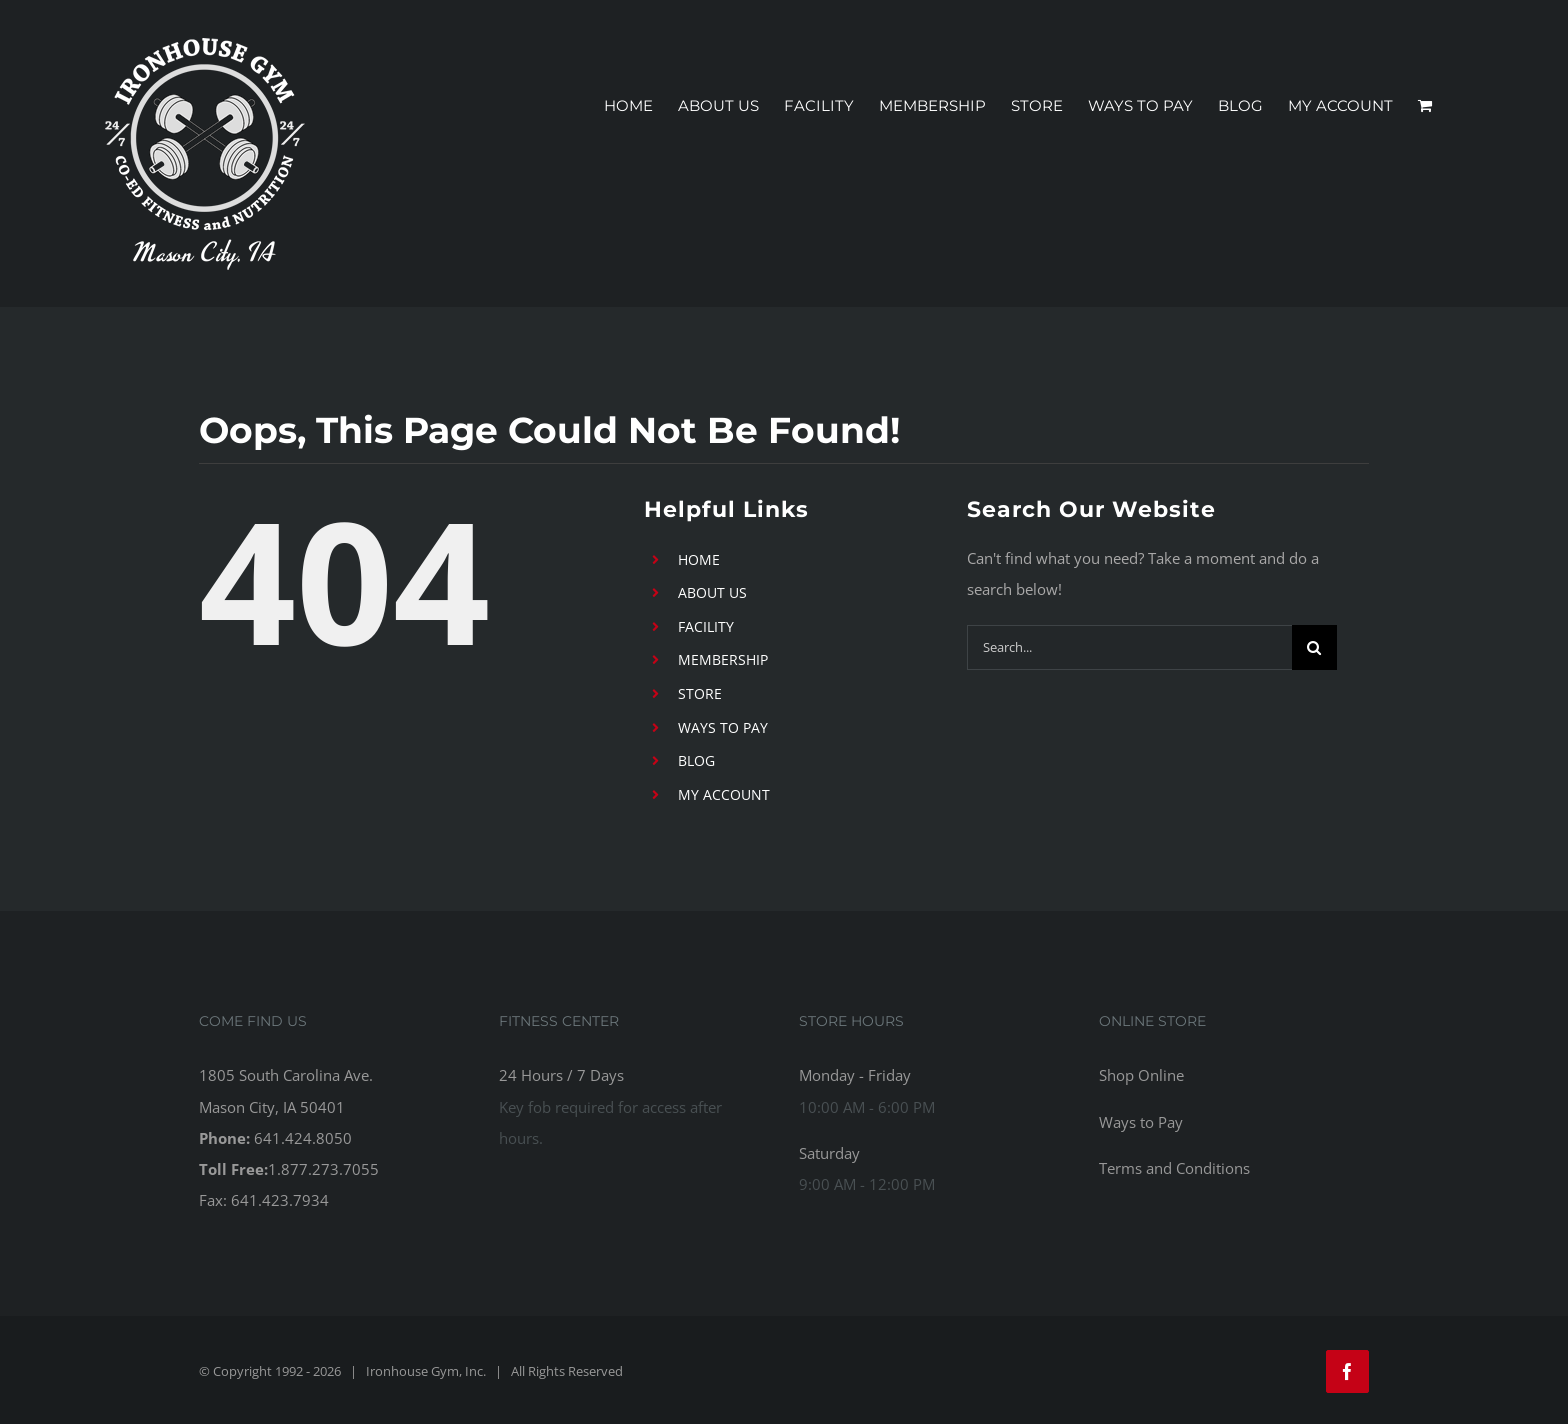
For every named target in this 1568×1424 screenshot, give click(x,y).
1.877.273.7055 (323, 1169)
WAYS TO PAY (723, 727)
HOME (699, 559)
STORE (700, 693)
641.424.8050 (303, 1138)
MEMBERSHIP (723, 659)
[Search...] (1129, 647)
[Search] (1314, 647)
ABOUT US (712, 592)
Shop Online (1141, 1075)
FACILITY (706, 626)
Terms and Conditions (1174, 1168)
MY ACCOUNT (724, 794)
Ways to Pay (1141, 1122)
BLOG (696, 760)
